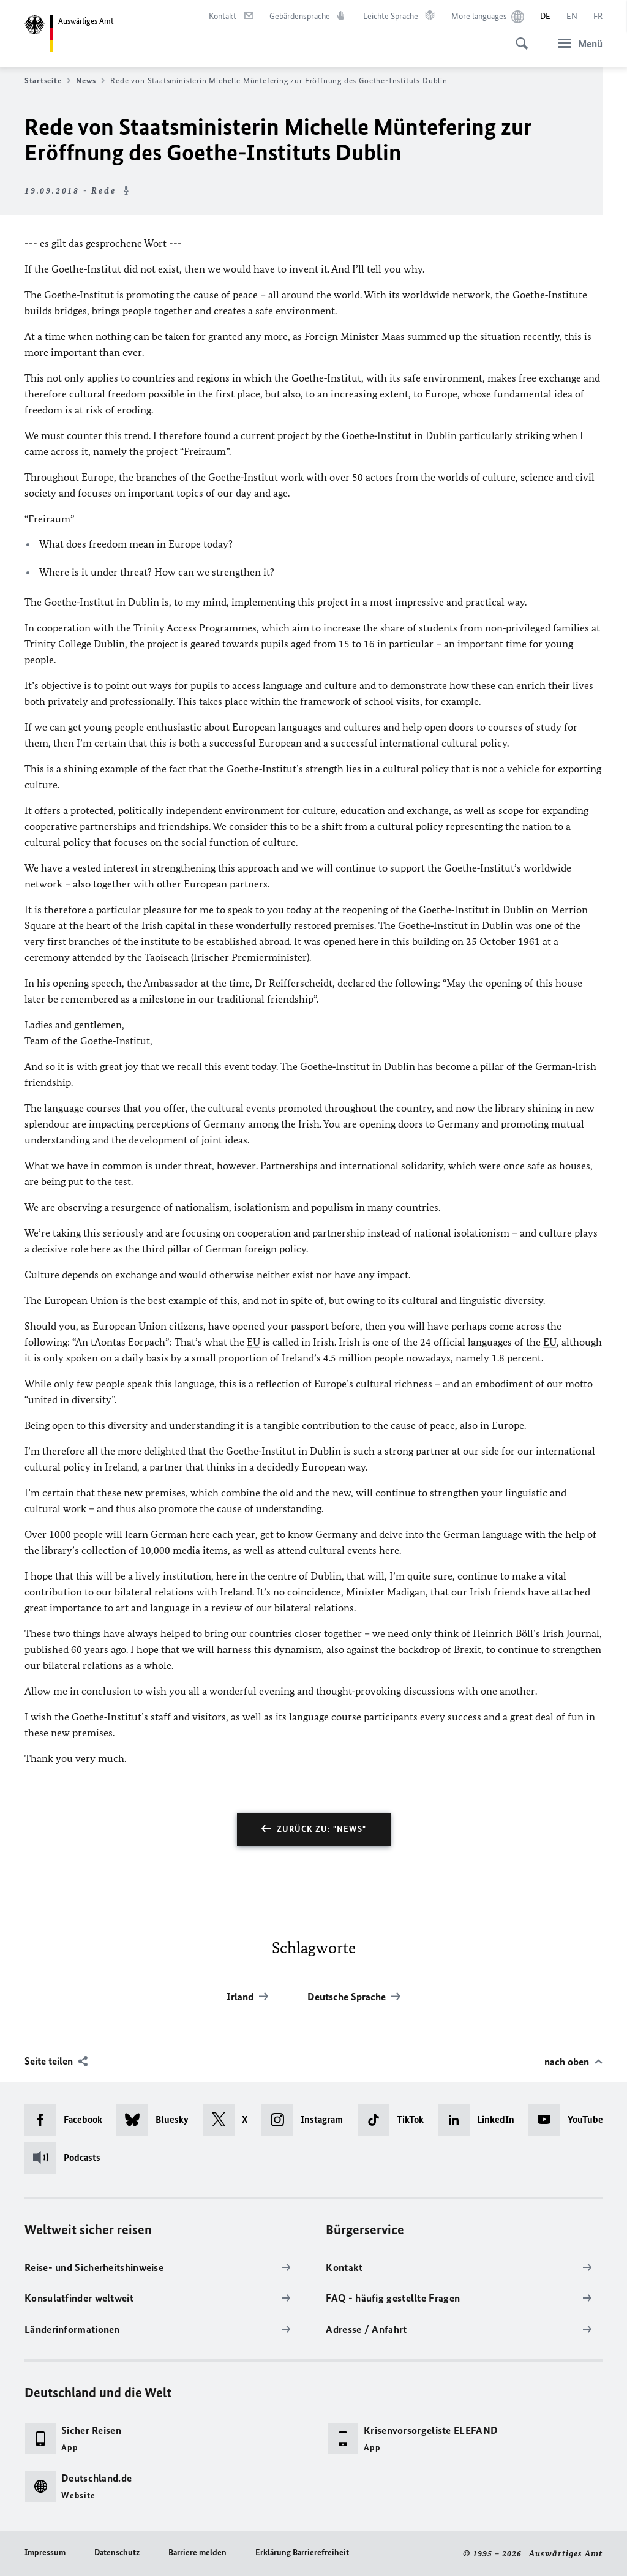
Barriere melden (197, 2552)
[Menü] (577, 43)
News (90, 80)
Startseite (47, 80)
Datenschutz (117, 2552)
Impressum (45, 2552)
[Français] (598, 16)
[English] (571, 16)
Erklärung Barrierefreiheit (302, 2552)
